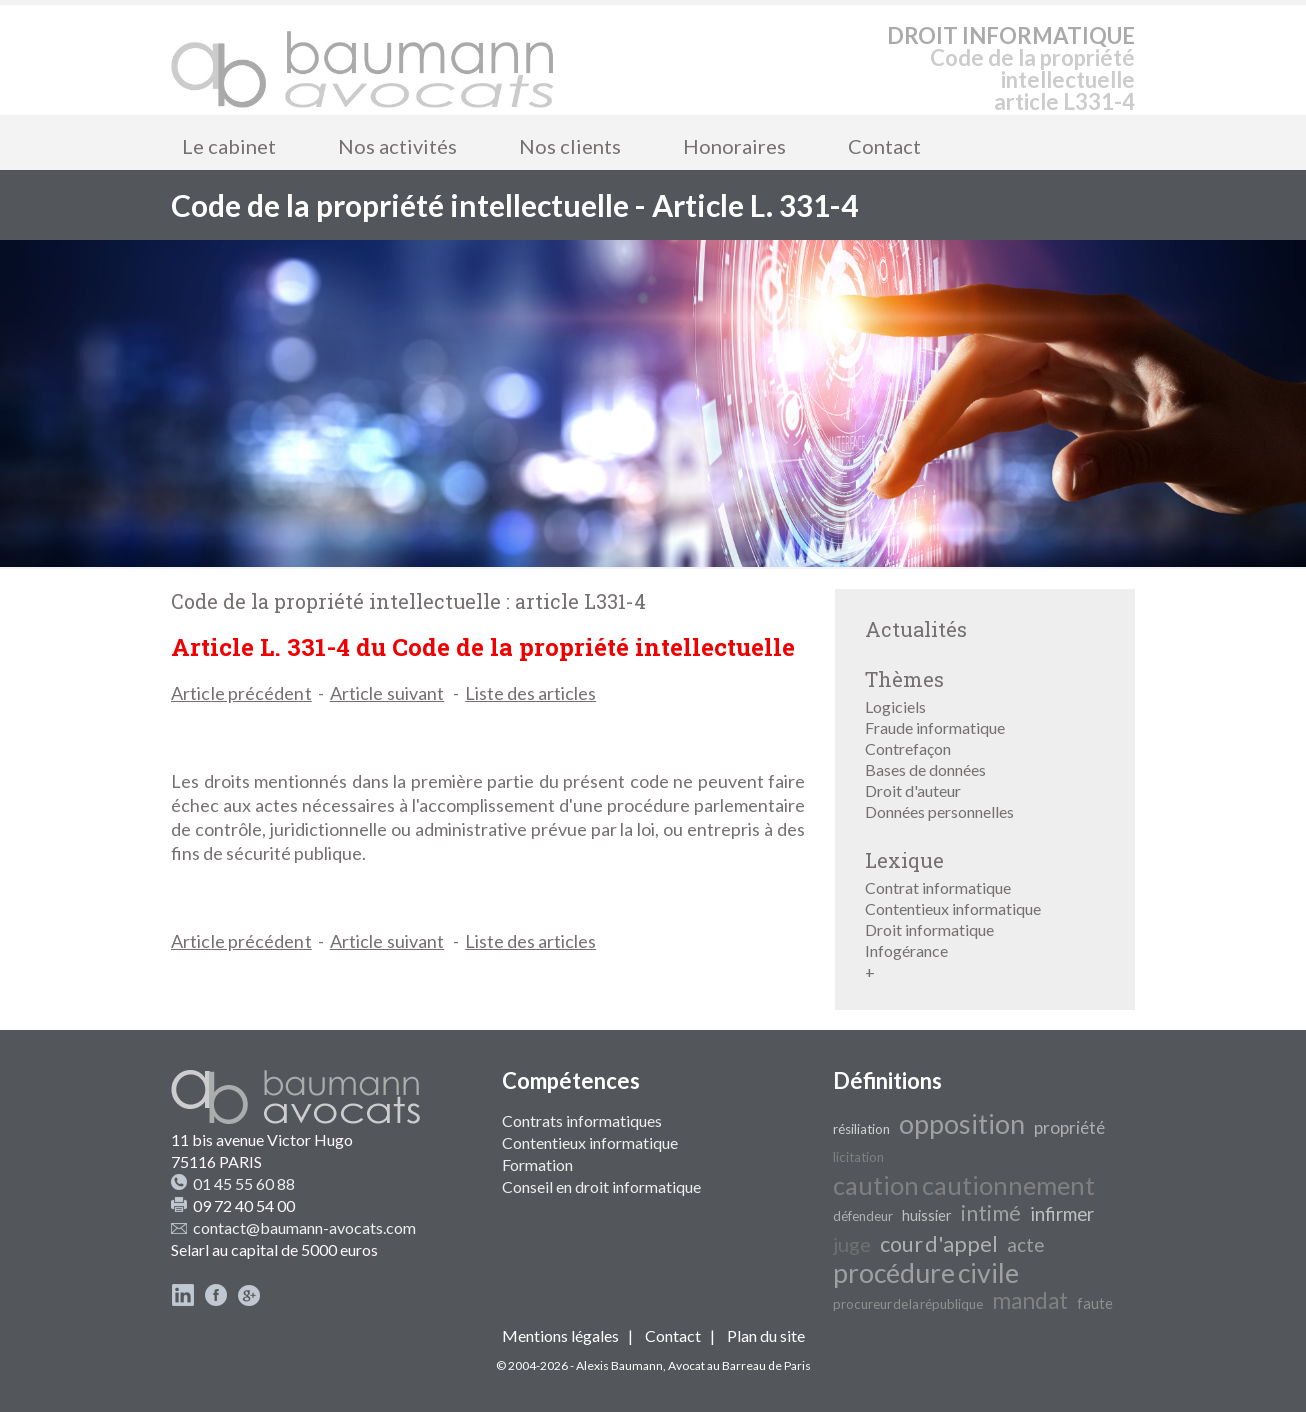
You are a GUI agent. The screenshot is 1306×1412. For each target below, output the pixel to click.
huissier (927, 1215)
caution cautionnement (964, 1185)
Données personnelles (939, 811)
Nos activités (397, 146)
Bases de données (925, 769)
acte (1025, 1245)
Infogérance (906, 950)
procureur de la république (908, 1304)
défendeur (863, 1216)
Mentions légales (560, 1335)
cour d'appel (939, 1244)
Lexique (904, 860)
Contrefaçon (908, 748)
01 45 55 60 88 (244, 1183)
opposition (962, 1124)
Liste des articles (530, 693)
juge (852, 1244)
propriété (1069, 1127)
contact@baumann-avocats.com (304, 1227)
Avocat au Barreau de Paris (739, 1365)
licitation (858, 1157)
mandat (1030, 1300)
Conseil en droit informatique (601, 1186)
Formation (537, 1164)
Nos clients (570, 146)
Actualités (916, 629)
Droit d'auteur (913, 790)
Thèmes (904, 679)
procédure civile (926, 1273)
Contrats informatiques (582, 1120)
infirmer (1062, 1214)
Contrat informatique (938, 887)
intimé (991, 1213)
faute (1095, 1303)
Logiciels (895, 706)
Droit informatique (929, 929)
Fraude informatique (935, 727)
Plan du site (766, 1335)
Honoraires (734, 146)
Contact (884, 146)
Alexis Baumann (619, 1365)
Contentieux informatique (953, 908)
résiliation (861, 1129)
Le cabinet (229, 146)
